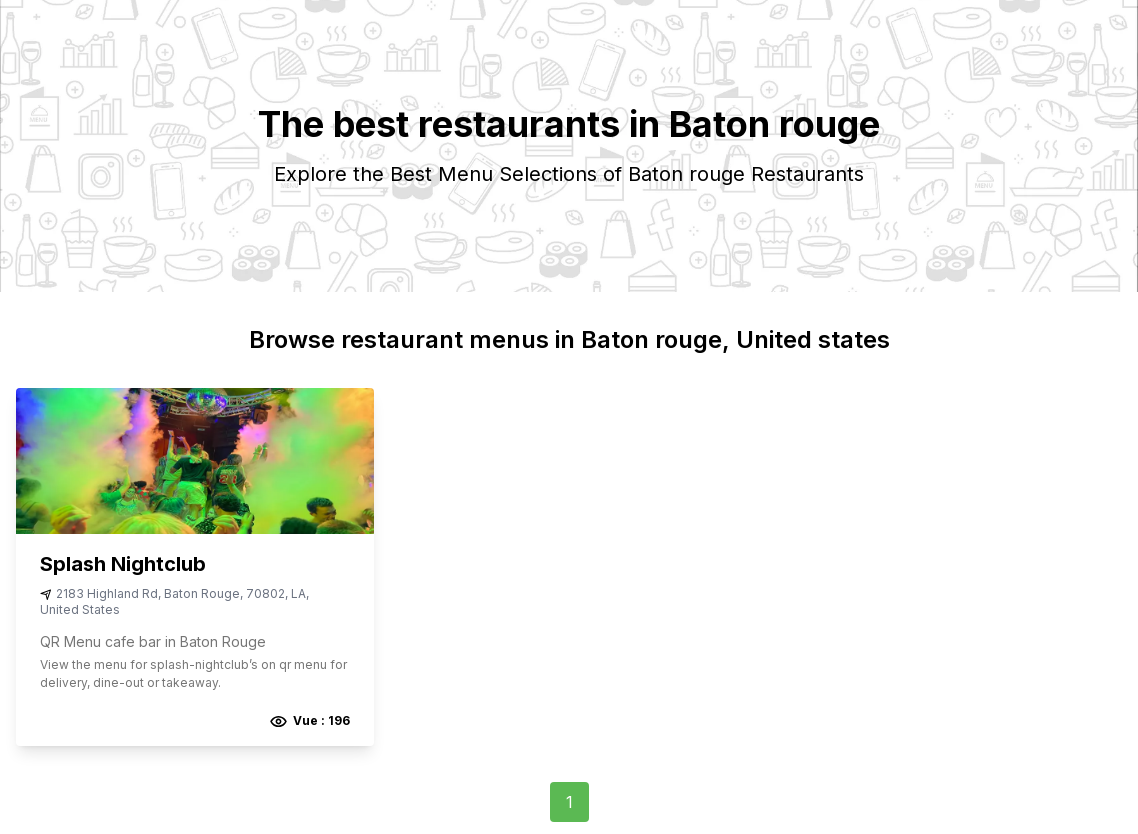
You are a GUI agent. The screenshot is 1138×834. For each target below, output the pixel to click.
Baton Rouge (202, 593)
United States (80, 609)
